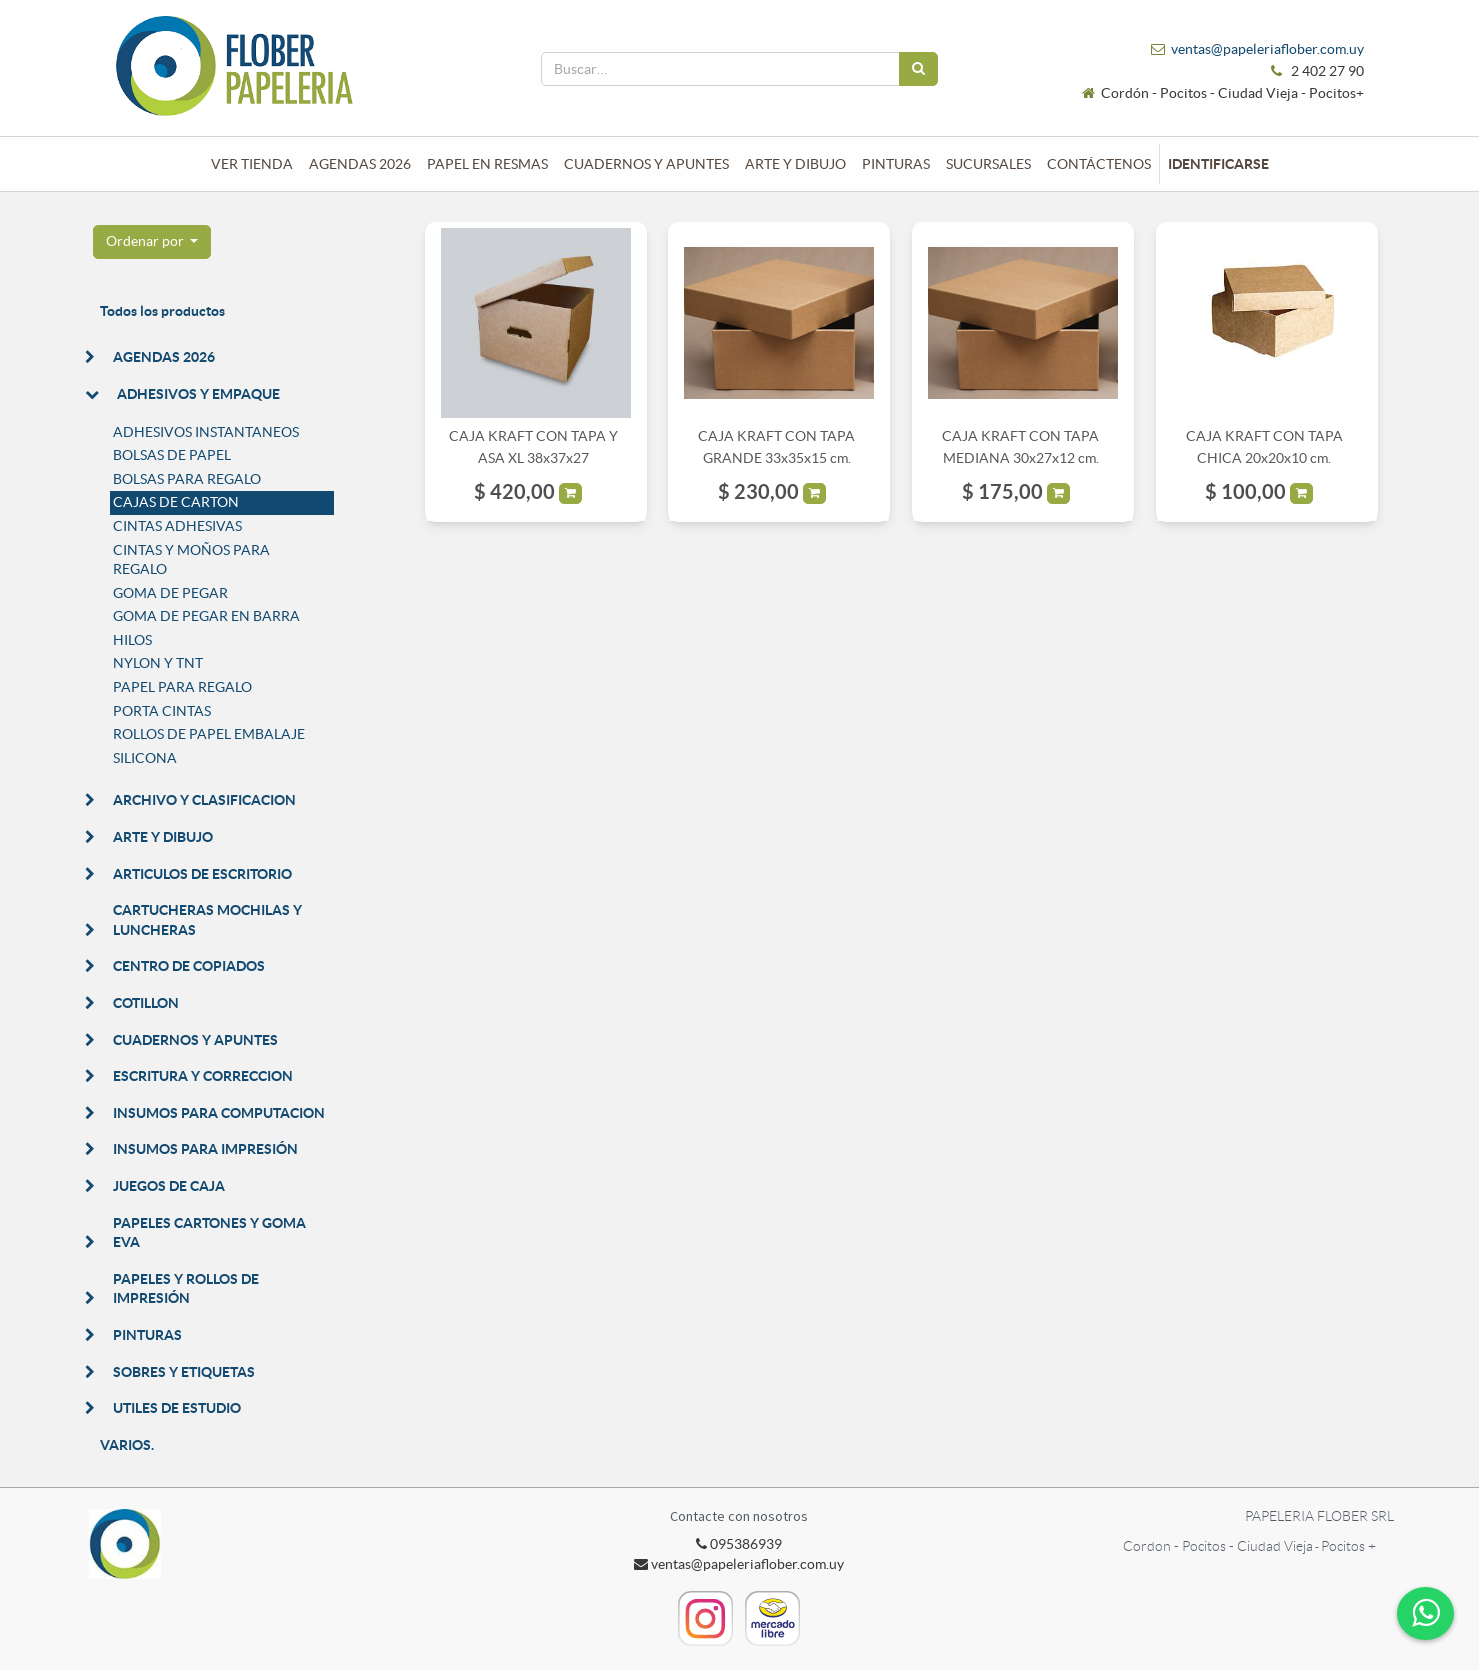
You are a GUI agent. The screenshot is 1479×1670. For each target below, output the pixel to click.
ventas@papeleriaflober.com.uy (1267, 49)
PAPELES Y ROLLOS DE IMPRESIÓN (186, 1289)
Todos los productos (162, 311)
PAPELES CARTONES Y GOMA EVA (209, 1233)
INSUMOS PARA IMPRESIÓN (205, 1149)
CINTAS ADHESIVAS (177, 526)
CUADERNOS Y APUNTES (195, 1040)
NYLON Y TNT (158, 663)
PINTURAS (147, 1335)
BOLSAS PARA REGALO (187, 479)
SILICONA (145, 758)
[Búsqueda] (918, 69)
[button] (152, 242)
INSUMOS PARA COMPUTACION (219, 1113)
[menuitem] (252, 164)
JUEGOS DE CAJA (169, 1186)
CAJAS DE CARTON (176, 502)
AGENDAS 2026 (164, 357)
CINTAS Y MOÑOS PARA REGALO (191, 560)
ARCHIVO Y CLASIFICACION (204, 800)
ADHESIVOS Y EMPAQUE (198, 394)
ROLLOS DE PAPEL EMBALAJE (209, 734)
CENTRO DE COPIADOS (189, 966)
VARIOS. (127, 1445)
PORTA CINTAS (162, 711)
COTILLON (146, 1003)
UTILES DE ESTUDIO (177, 1408)
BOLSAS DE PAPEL (172, 455)
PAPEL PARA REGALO (182, 687)
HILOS (132, 640)
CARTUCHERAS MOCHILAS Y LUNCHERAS (207, 920)
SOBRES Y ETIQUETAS (184, 1372)
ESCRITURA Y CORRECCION (203, 1076)
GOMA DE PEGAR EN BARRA (206, 616)
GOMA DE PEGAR (170, 593)
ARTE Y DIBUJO (163, 837)
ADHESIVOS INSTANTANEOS (206, 432)
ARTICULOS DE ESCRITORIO (202, 874)
